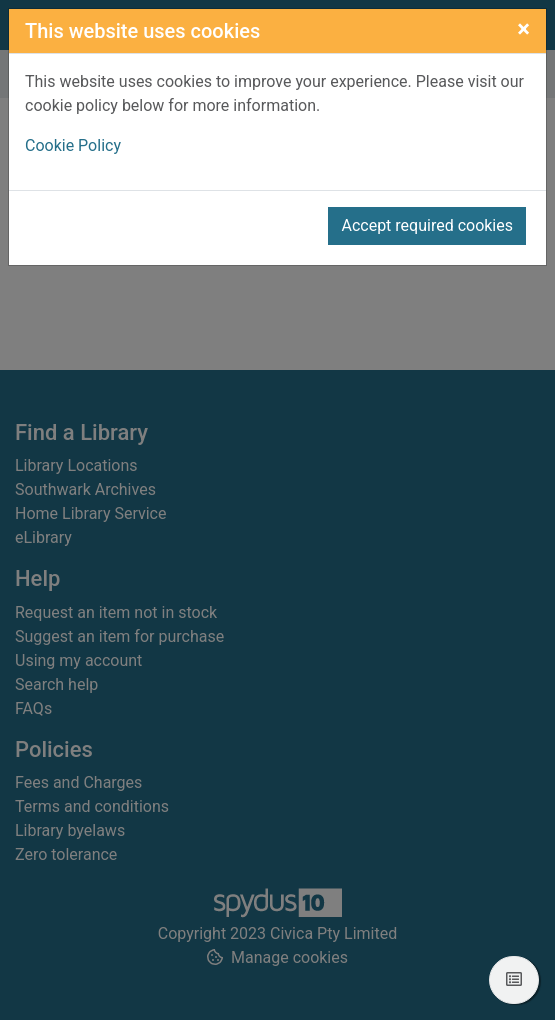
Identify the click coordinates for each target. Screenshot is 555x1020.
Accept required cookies (427, 225)
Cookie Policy (73, 145)
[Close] (523, 29)
